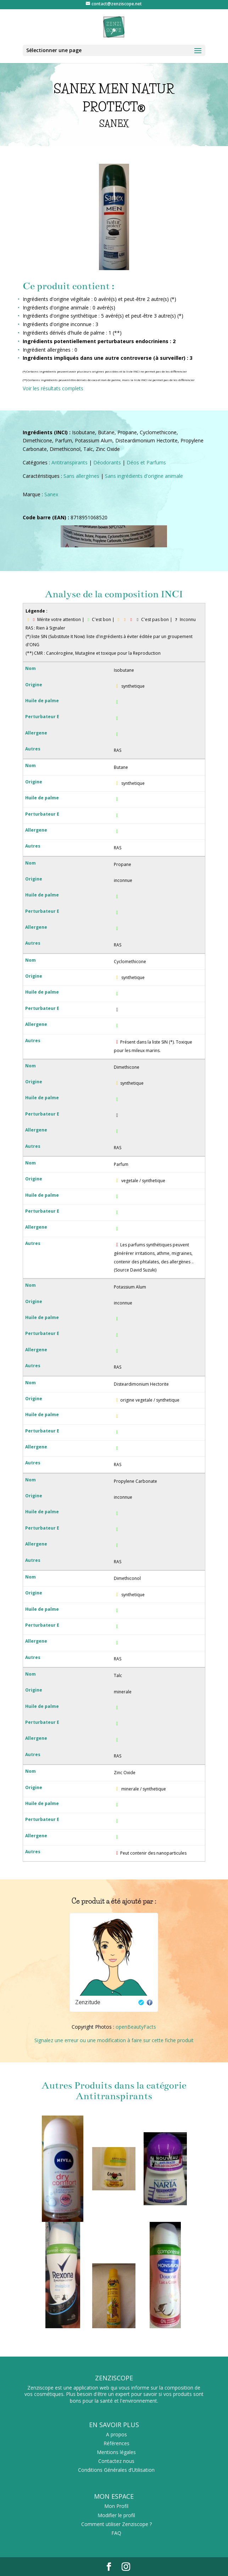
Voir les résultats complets (53, 388)
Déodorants (107, 462)
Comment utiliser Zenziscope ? (116, 2524)
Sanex (51, 494)
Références (116, 2443)
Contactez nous (116, 2461)
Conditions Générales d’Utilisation (116, 2469)
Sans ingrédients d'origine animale (144, 476)
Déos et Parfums (146, 462)
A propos (116, 2434)
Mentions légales (116, 2452)
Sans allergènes (81, 476)
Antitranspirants (69, 462)
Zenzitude (87, 2002)
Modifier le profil (116, 2515)
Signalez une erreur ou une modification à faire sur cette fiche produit (114, 2040)
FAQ (116, 2533)
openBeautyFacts (136, 2026)
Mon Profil (116, 2506)
